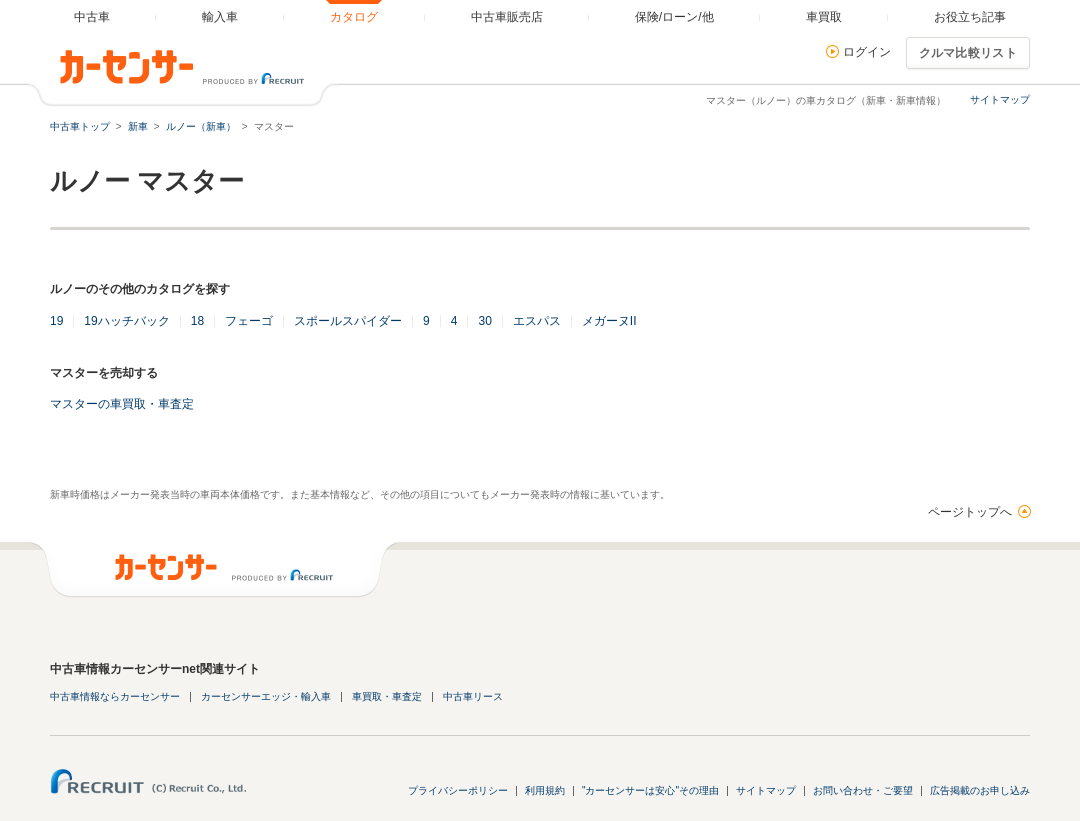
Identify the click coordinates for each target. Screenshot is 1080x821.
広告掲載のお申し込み (980, 790)
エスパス (537, 321)
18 (197, 321)
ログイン (867, 52)
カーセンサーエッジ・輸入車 (266, 696)
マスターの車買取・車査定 (122, 404)
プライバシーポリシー (458, 790)
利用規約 (545, 790)
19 (56, 321)
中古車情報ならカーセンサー (115, 696)
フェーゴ (249, 321)
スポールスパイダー (348, 321)
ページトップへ (970, 512)
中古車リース (473, 696)
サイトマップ (1000, 99)
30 (484, 321)
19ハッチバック (126, 321)
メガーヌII (609, 321)
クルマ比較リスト (968, 53)
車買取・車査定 (387, 696)
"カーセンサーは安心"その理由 (650, 790)
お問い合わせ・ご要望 (863, 790)
